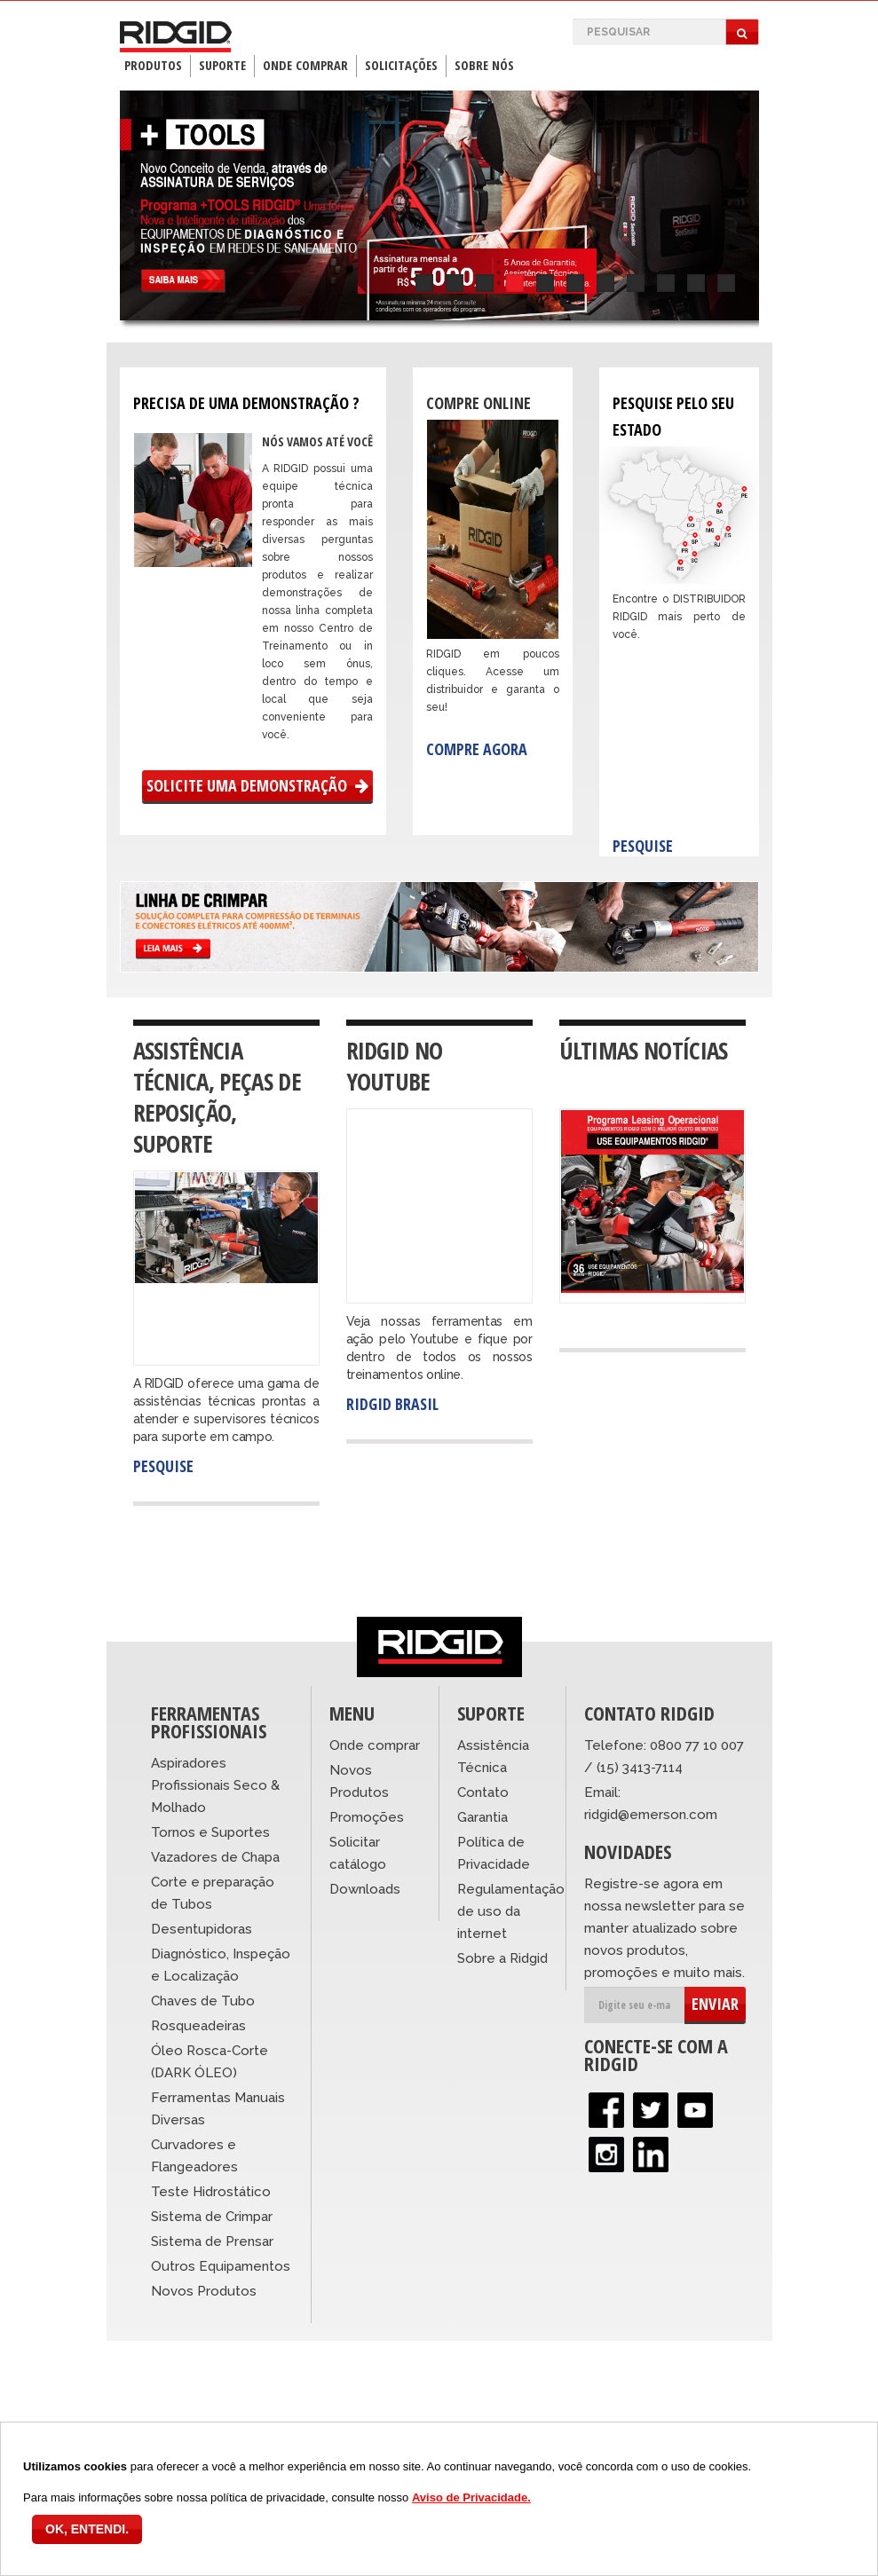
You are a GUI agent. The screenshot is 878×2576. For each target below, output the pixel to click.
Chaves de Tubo (203, 2001)
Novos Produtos (204, 2291)
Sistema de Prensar (212, 2241)
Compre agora (476, 749)
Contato (483, 1792)
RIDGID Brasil (392, 1403)
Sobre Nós (484, 65)
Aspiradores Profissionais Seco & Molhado (215, 1785)
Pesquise (643, 845)
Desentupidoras (201, 1929)
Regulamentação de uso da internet (511, 1911)
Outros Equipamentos (220, 2266)
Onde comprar (374, 1745)
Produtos (153, 65)
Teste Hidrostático (211, 2192)
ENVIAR (715, 2003)
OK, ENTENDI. (87, 2529)
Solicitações (401, 65)
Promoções (366, 1817)
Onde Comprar (305, 65)
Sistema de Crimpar (212, 2217)
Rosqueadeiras (198, 2026)
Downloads (364, 1889)
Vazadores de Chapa (215, 1857)
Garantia (482, 1817)
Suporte (222, 65)
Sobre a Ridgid (502, 1958)
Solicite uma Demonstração (257, 785)
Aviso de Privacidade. (471, 2497)
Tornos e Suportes (210, 1832)
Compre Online (478, 403)
